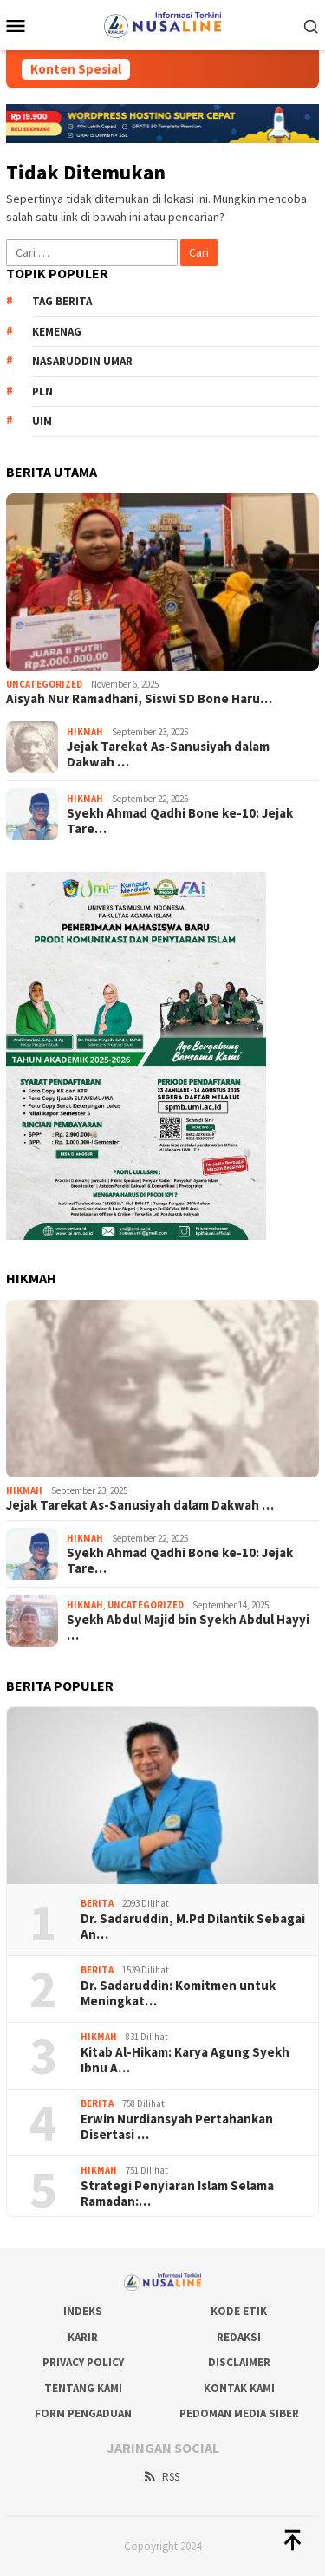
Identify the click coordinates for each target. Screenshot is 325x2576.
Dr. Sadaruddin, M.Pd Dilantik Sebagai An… (193, 1926)
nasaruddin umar (82, 361)
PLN (42, 391)
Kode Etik (239, 2311)
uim (42, 421)
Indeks (82, 2311)
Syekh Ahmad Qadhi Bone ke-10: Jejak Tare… (180, 821)
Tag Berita (62, 301)
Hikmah (85, 732)
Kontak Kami (239, 2388)
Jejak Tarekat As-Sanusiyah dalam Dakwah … (168, 754)
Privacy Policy (83, 2362)
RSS (160, 2476)
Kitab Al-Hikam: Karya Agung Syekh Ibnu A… (185, 2060)
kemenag (56, 331)
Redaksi (239, 2337)
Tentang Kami (83, 2388)
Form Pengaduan (83, 2413)
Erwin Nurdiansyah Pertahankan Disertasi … (177, 2126)
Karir (83, 2337)
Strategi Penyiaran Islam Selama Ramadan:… (177, 2193)
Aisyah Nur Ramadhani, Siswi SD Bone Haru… (139, 699)
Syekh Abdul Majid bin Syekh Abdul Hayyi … (188, 1627)
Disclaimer (239, 2362)
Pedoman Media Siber (239, 2413)
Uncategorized (44, 684)
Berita (97, 1903)
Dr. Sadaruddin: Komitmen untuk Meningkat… (178, 1993)
